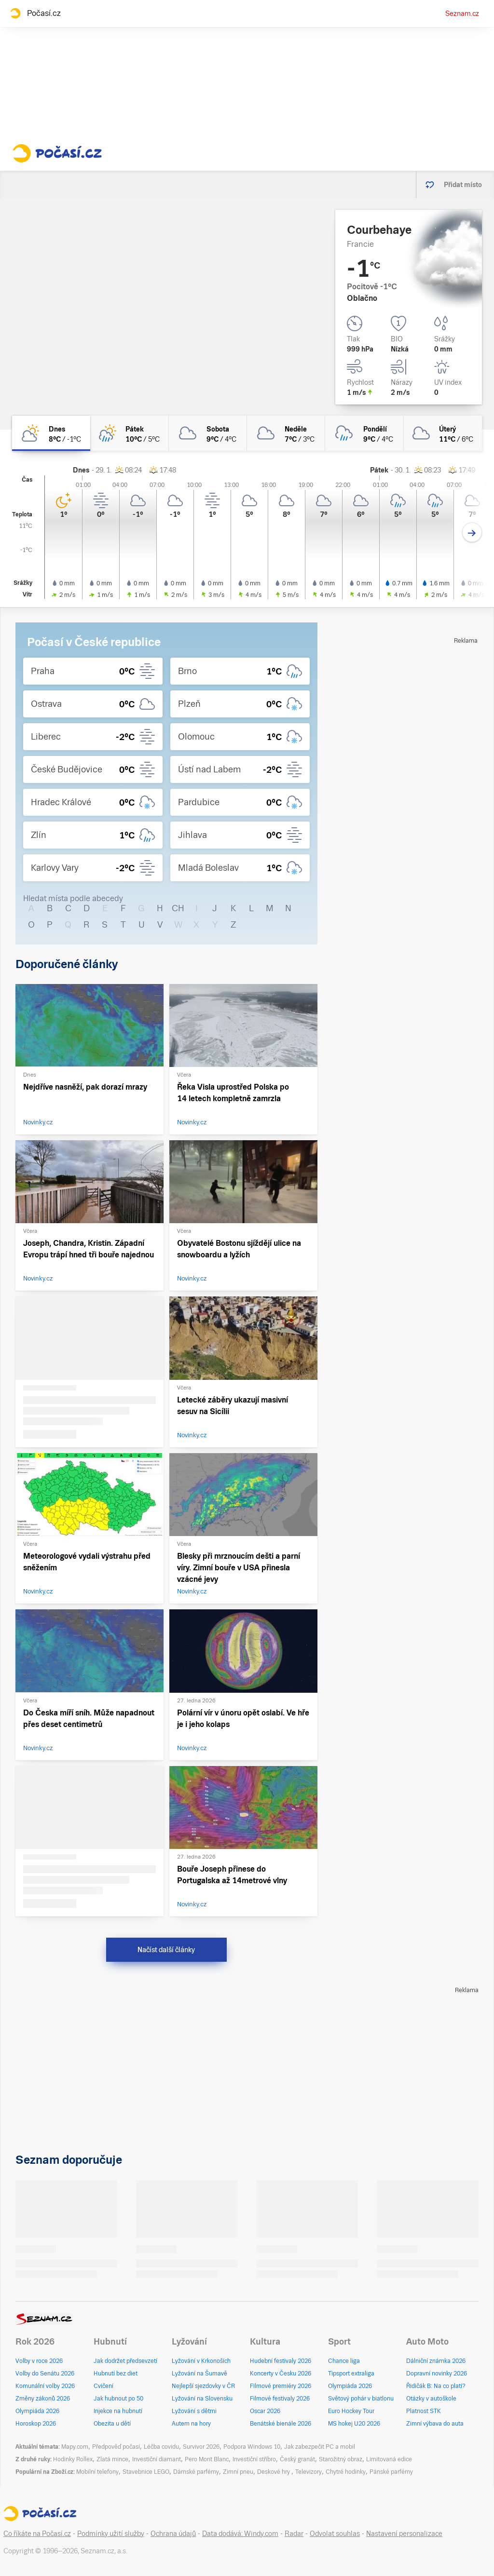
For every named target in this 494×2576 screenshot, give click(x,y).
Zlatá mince (112, 2459)
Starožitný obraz (340, 2459)
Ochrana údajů (173, 2533)
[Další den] (472, 532)
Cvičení (103, 2386)
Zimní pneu (238, 2471)
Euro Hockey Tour (351, 2411)
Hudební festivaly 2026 (280, 2361)
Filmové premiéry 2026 (280, 2386)
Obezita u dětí (112, 2423)
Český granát (297, 2459)
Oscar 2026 (265, 2411)
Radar (294, 2533)
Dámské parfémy (196, 2471)
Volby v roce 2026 (39, 2361)
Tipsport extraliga (351, 2373)
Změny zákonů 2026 (42, 2398)
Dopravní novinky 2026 (436, 2373)
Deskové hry (274, 2471)
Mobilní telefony (97, 2471)
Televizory (308, 2471)
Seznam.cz (462, 13)
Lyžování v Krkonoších (201, 2361)
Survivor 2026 (201, 2446)
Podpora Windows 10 (251, 2446)
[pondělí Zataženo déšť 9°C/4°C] (364, 433)
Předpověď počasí (116, 2446)
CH (178, 908)
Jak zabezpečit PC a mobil (319, 2446)
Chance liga (344, 2361)
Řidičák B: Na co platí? (436, 2386)
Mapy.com (74, 2446)
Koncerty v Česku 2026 (280, 2373)
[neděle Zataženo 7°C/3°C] (286, 433)
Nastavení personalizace (404, 2533)
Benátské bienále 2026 (280, 2423)
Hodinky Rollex (73, 2459)
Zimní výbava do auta (435, 2423)
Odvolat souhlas (335, 2533)
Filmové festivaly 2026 (280, 2398)
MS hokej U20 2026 (354, 2423)
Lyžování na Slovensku (202, 2398)
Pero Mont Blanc (207, 2459)
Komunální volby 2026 (45, 2386)
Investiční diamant (156, 2459)
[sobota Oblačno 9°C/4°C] (208, 433)
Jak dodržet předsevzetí (125, 2361)
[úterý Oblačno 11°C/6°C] (443, 433)
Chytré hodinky (346, 2471)
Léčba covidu (161, 2446)
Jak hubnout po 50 (118, 2398)
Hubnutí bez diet (115, 2373)
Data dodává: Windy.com (240, 2533)
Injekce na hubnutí (118, 2411)
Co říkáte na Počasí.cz (37, 2533)
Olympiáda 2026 (37, 2411)
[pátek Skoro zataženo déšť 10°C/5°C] (129, 433)
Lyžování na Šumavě (199, 2373)
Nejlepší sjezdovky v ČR (203, 2386)
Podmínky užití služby (110, 2533)
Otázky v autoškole (431, 2398)
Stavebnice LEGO (146, 2471)
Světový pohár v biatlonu (361, 2398)
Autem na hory (191, 2423)
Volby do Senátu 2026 (44, 2373)
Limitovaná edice (389, 2459)
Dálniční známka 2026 (436, 2361)
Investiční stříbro (254, 2459)
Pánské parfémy (391, 2471)
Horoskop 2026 (35, 2423)
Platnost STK (423, 2411)
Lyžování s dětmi (194, 2411)
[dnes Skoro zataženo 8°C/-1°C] (51, 433)
